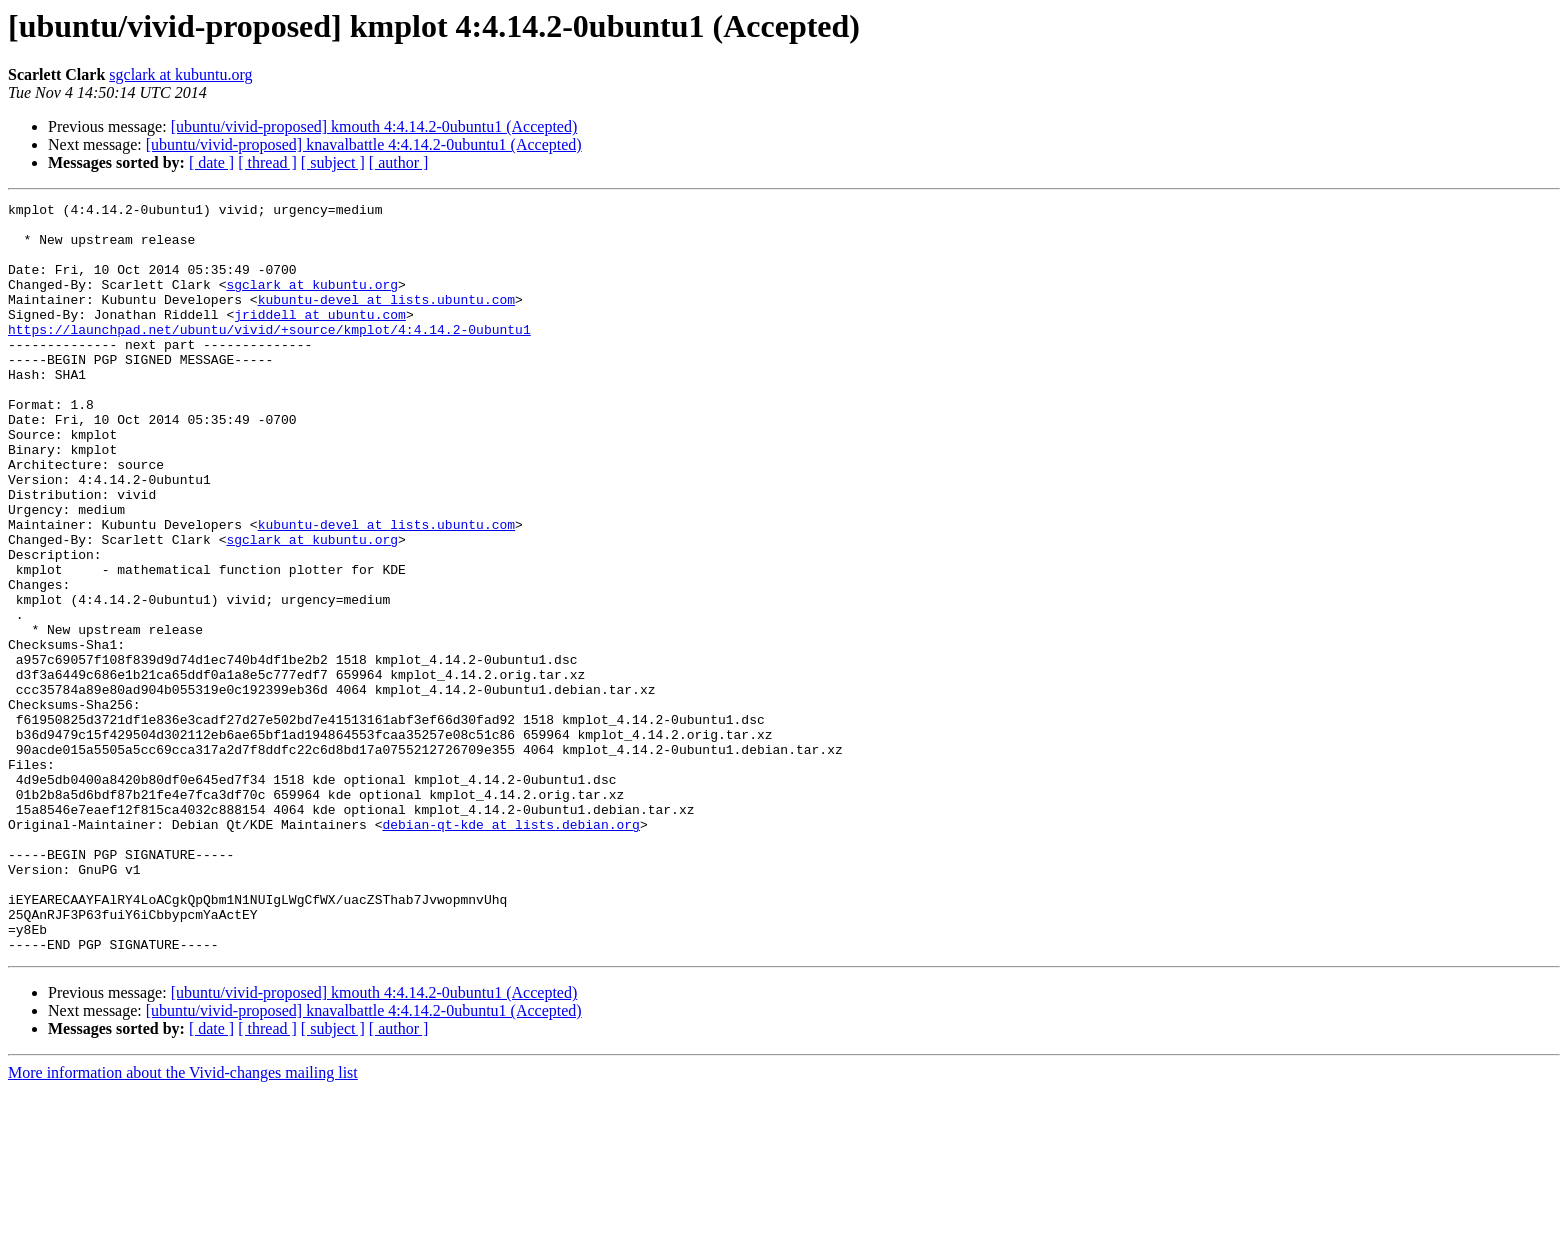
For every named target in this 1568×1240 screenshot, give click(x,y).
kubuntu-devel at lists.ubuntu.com (386, 320)
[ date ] (211, 162)
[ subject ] (333, 162)
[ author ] (399, 162)
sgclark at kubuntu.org (180, 74)
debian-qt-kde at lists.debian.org (510, 950)
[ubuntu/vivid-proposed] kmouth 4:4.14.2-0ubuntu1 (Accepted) (374, 126)
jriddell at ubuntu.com (320, 338)
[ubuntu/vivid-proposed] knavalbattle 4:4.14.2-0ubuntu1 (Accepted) (364, 144)
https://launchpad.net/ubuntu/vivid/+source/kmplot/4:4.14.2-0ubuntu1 (269, 356)
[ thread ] (267, 162)
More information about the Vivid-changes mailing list (183, 1222)
